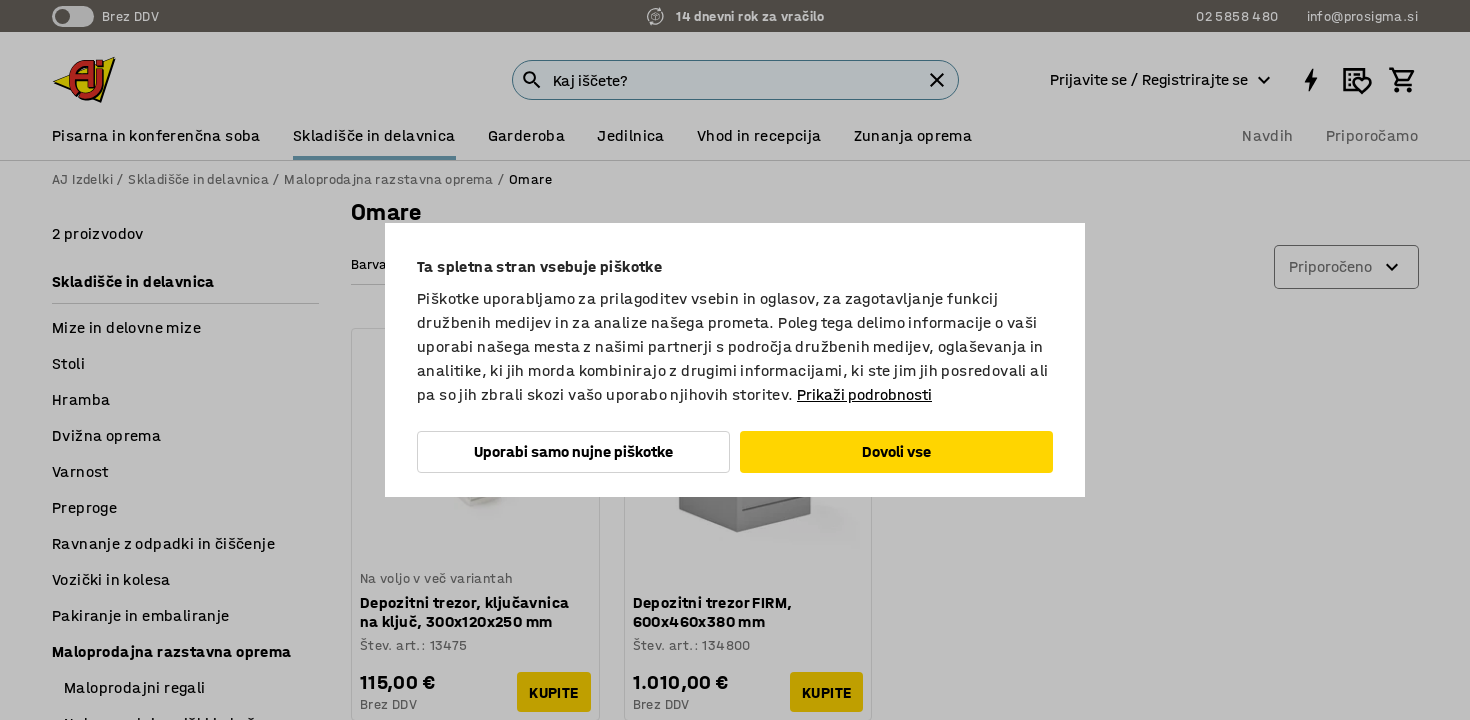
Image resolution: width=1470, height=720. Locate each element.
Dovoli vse (896, 451)
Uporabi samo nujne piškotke (573, 451)
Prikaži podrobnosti (864, 394)
